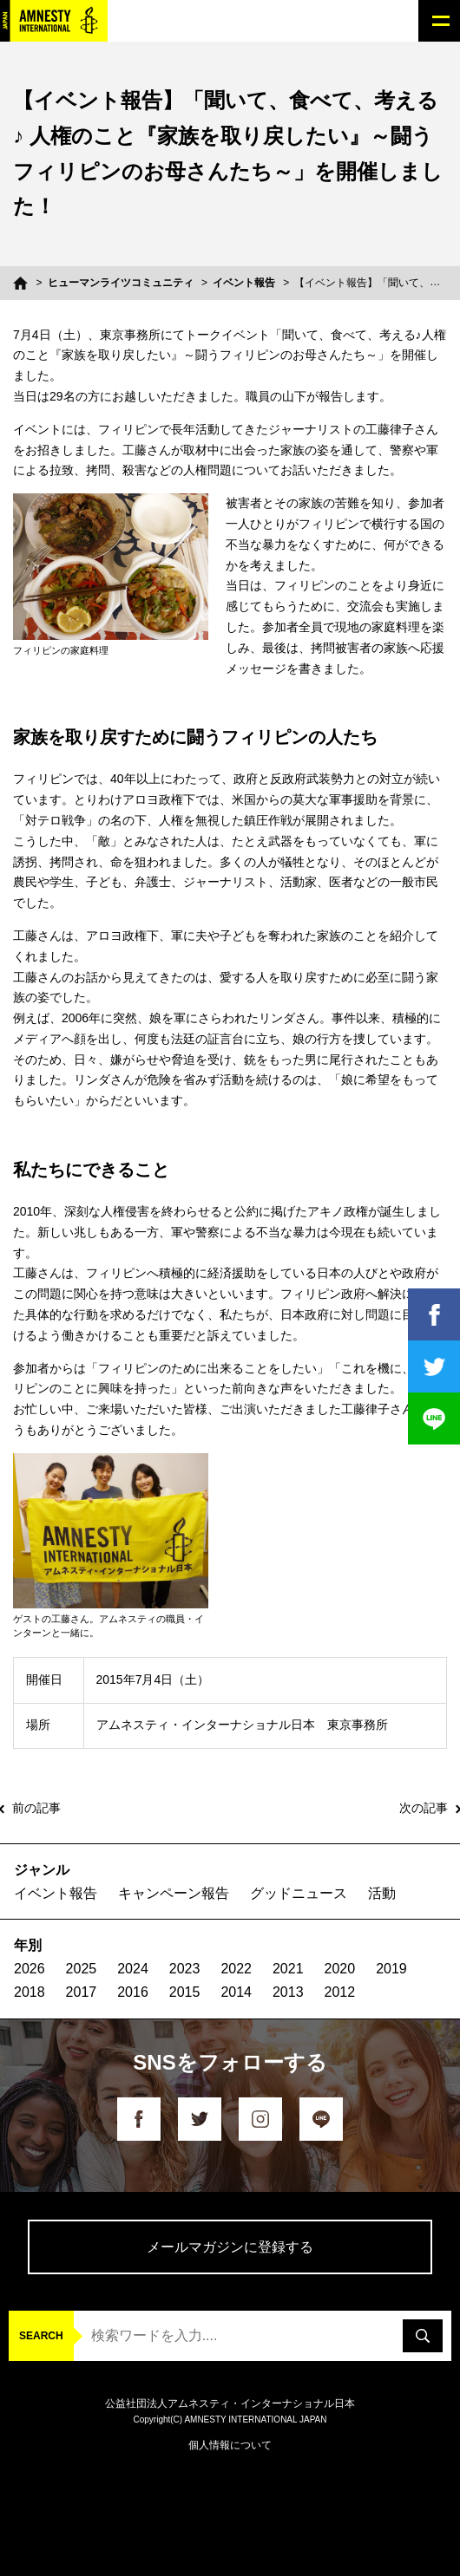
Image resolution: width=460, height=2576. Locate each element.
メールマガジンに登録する (230, 2247)
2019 (391, 1968)
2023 (184, 1968)
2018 (29, 1992)
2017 (81, 1992)
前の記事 (36, 1808)
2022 (236, 1968)
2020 (340, 1968)
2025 (81, 1968)
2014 (236, 1992)
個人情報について (230, 2445)
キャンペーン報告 (173, 1893)
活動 (382, 1893)
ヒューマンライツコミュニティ (121, 283)
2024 (132, 1968)
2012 (340, 1992)
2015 (184, 1992)
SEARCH (41, 2336)
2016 (132, 1992)
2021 (288, 1968)
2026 (29, 1968)
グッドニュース (298, 1893)
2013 (288, 1992)
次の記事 (423, 1808)
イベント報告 (244, 283)
